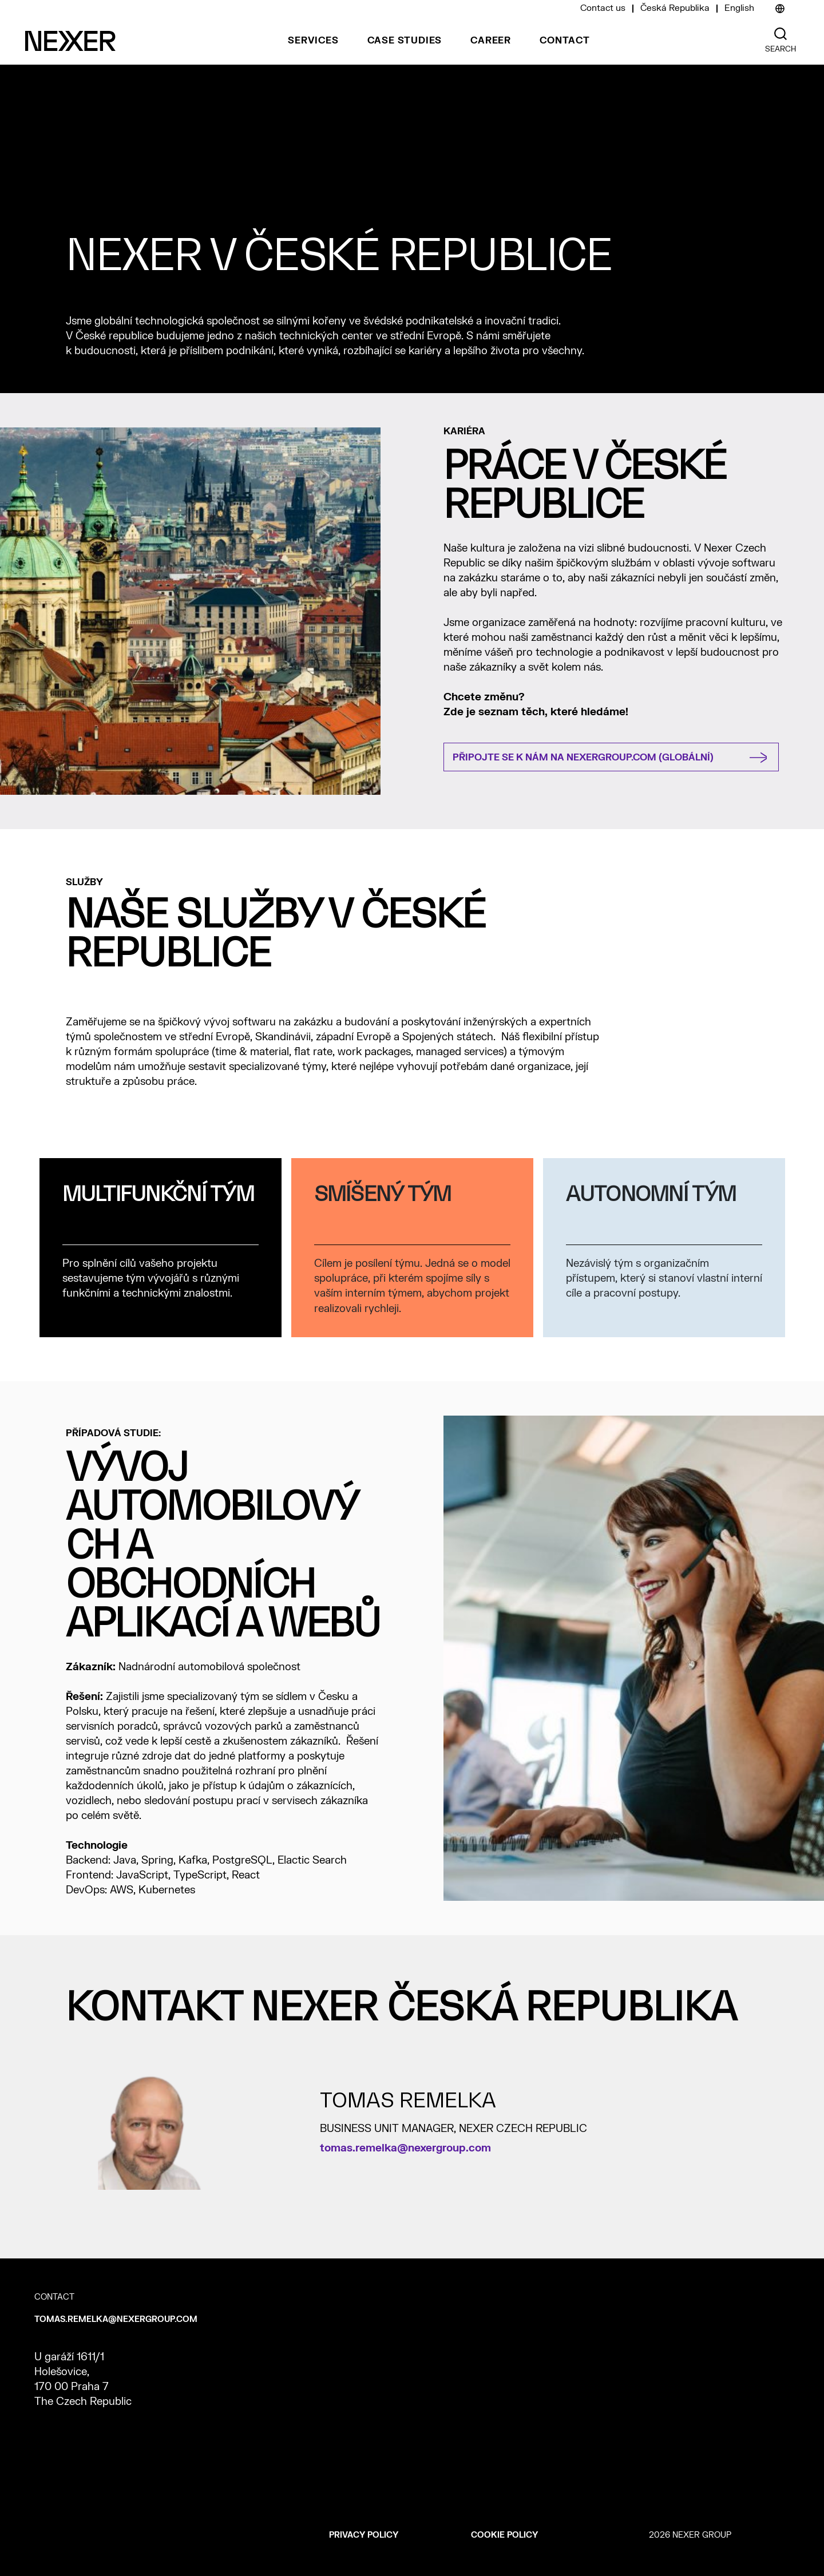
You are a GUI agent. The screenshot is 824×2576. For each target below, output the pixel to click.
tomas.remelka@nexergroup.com (405, 2148)
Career (490, 40)
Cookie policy (504, 2535)
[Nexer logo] (70, 41)
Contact (565, 40)
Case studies (404, 40)
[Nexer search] (780, 34)
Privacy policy (363, 2535)
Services (313, 40)
